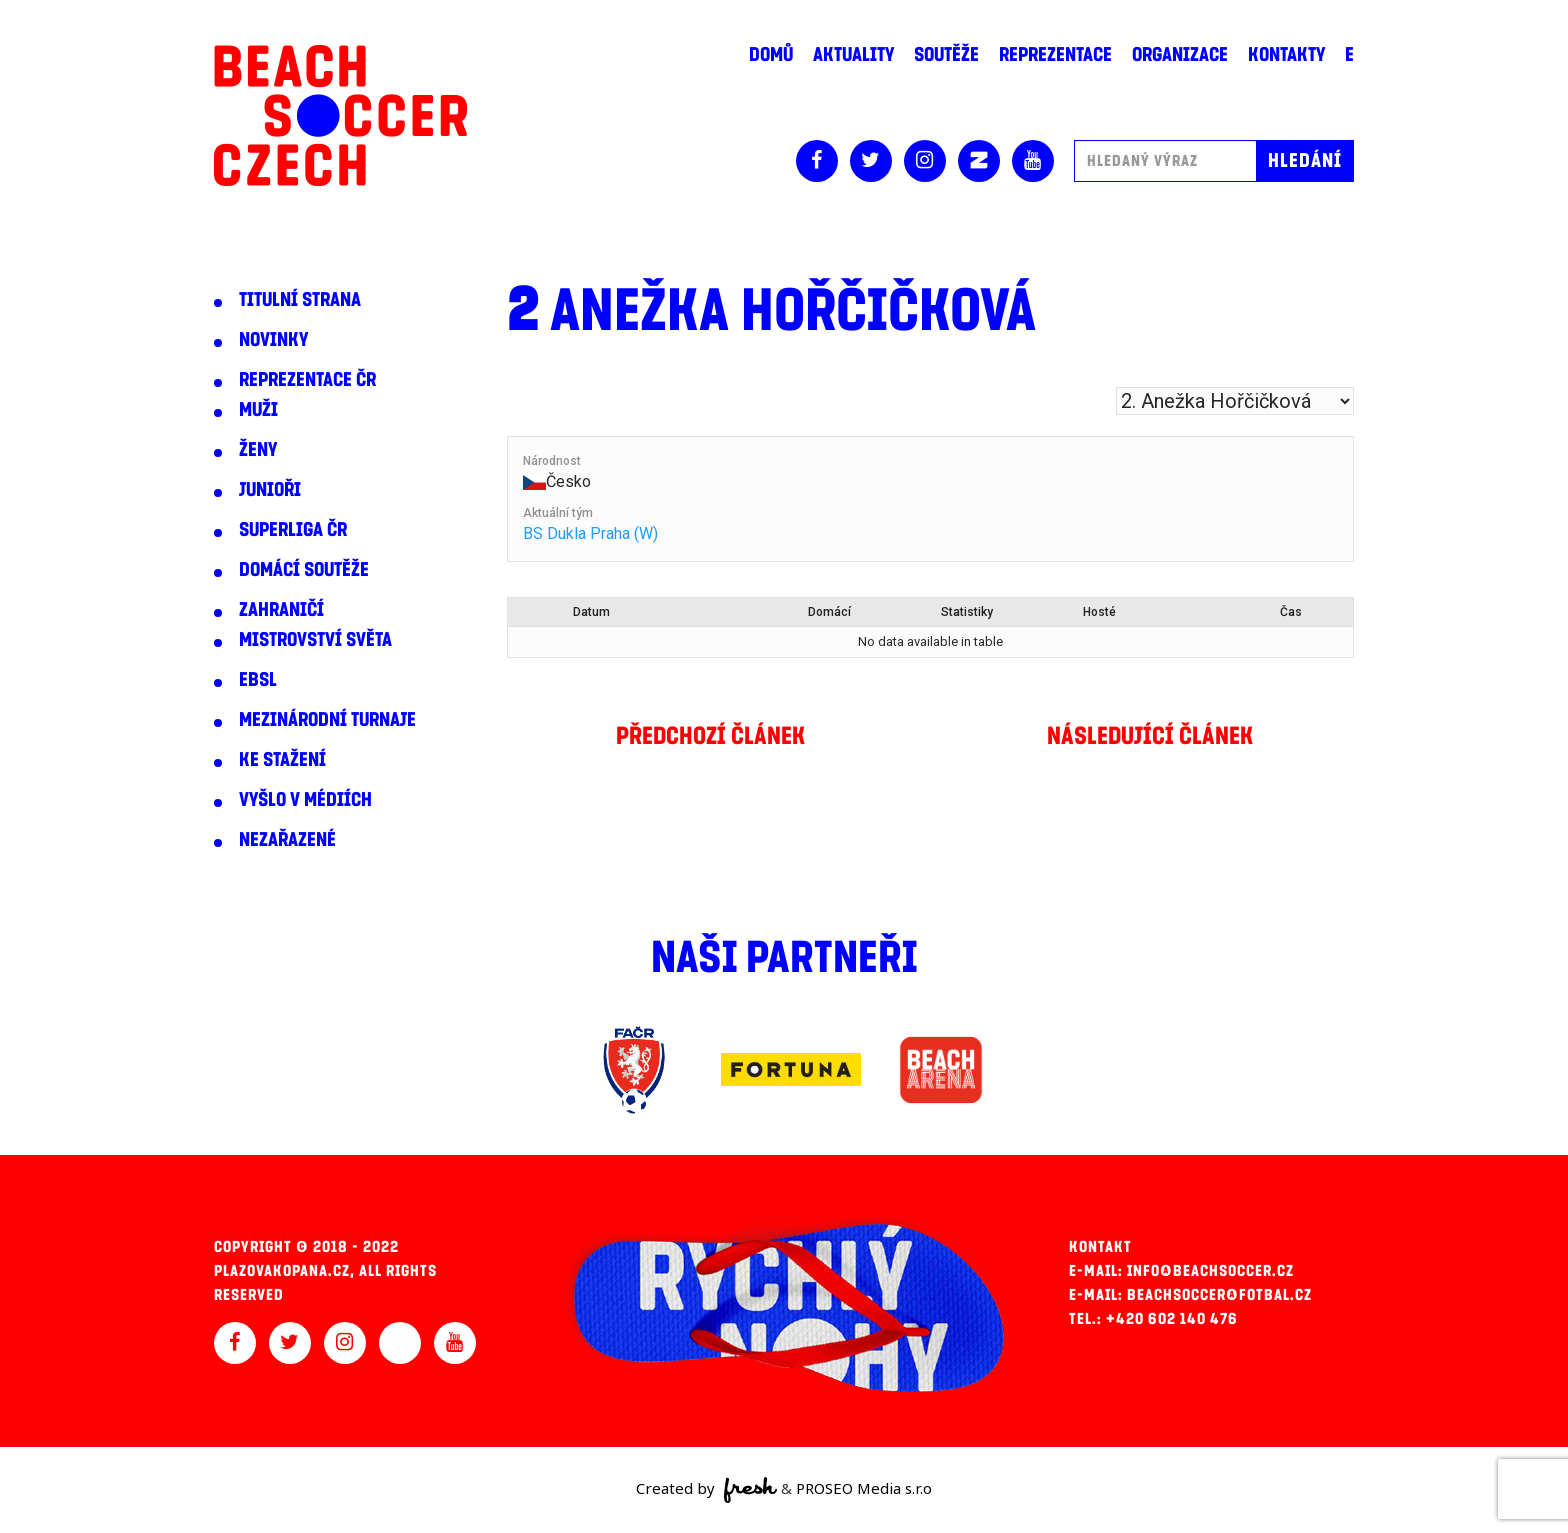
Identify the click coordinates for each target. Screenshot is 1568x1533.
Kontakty (1286, 55)
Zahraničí (281, 610)
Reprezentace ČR (307, 380)
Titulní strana (300, 300)
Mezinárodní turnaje (327, 720)
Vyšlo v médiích (305, 800)
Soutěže (946, 55)
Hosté (1099, 612)
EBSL (258, 680)
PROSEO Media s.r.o (864, 1488)
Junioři (270, 490)
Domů (771, 55)
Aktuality (853, 55)
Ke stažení (282, 760)
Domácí (829, 612)
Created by (706, 1490)
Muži (258, 410)
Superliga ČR (293, 530)
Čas (1291, 612)
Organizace (1180, 55)
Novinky (273, 340)
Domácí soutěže (304, 570)
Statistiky (967, 612)
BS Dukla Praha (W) (590, 533)
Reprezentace (1055, 55)
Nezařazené (287, 840)
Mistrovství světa (315, 640)
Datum (591, 612)
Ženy (258, 450)
